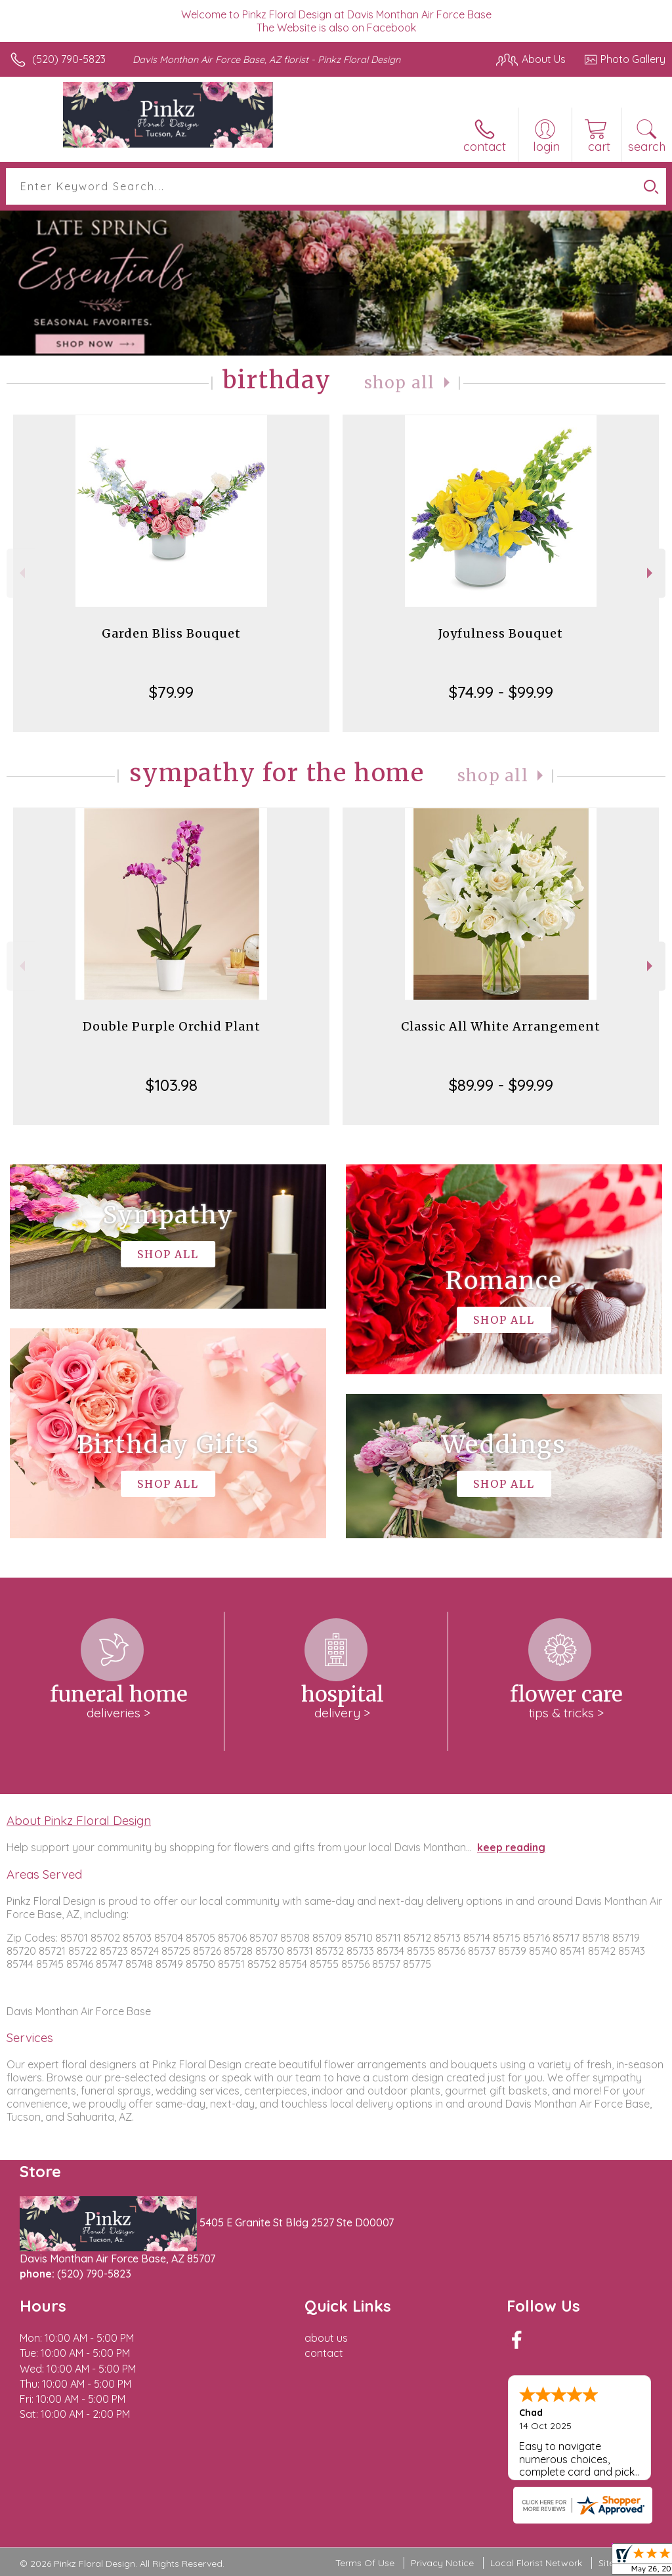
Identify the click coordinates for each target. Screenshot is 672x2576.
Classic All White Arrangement (500, 1026)
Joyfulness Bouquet (500, 633)
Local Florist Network (536, 2563)
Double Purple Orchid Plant (172, 1026)
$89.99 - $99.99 (501, 1085)
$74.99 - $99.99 (501, 692)
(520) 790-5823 (69, 59)
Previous (21, 573)
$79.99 (171, 692)
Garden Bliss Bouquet (171, 633)
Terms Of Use (364, 2563)
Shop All (399, 383)
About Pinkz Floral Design (79, 1820)
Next (651, 573)
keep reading (511, 1847)
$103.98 (172, 1085)
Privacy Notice (442, 2563)
